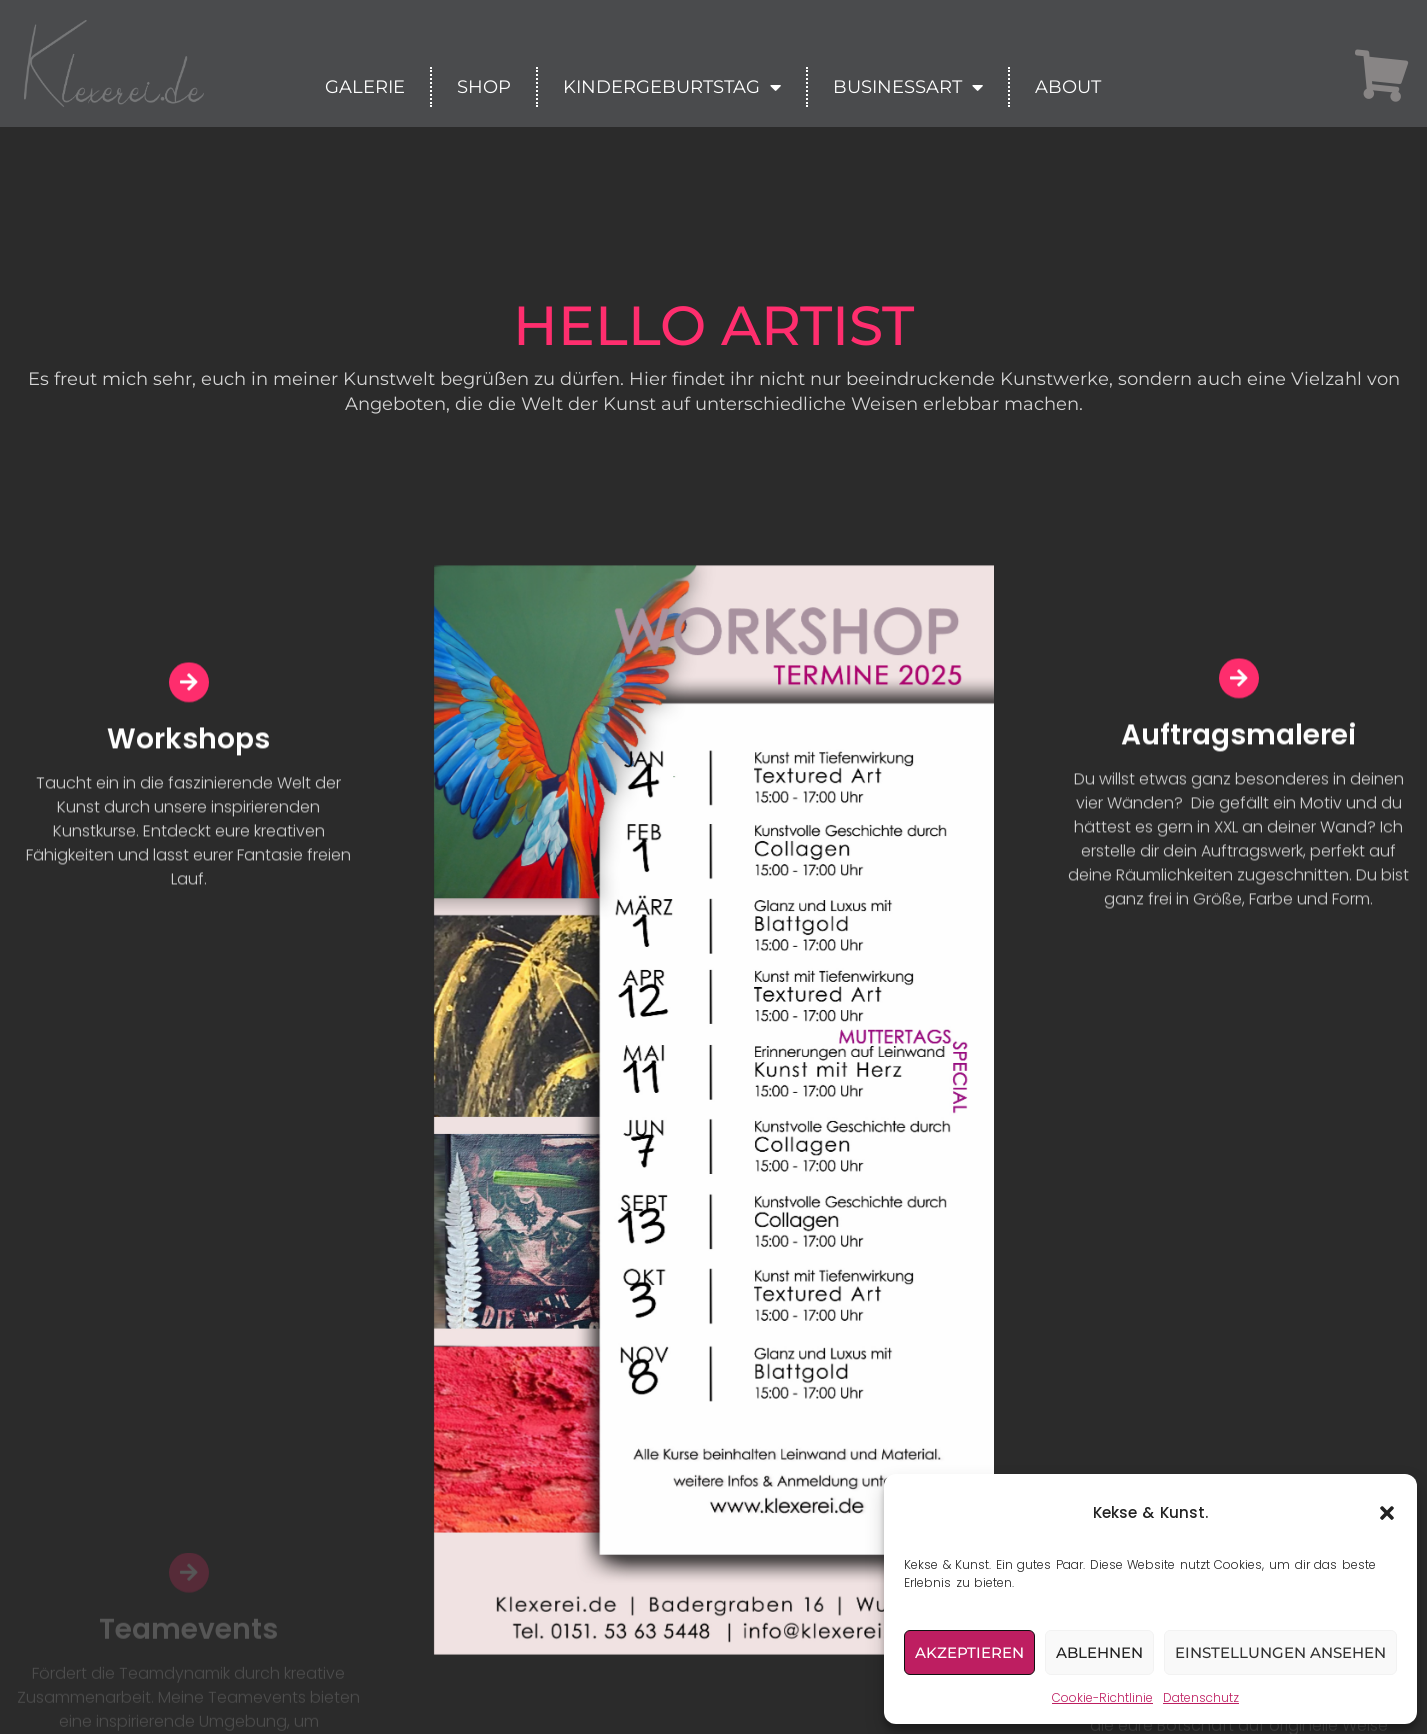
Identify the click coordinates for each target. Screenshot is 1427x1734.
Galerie (365, 87)
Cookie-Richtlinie (1102, 1697)
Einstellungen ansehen (1280, 1652)
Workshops (188, 746)
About (1068, 87)
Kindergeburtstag (672, 87)
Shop (484, 87)
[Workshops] (189, 690)
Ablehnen (1099, 1652)
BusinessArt (908, 87)
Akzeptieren (969, 1652)
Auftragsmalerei (1238, 743)
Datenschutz (1201, 1697)
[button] (1387, 1513)
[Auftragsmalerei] (1239, 687)
